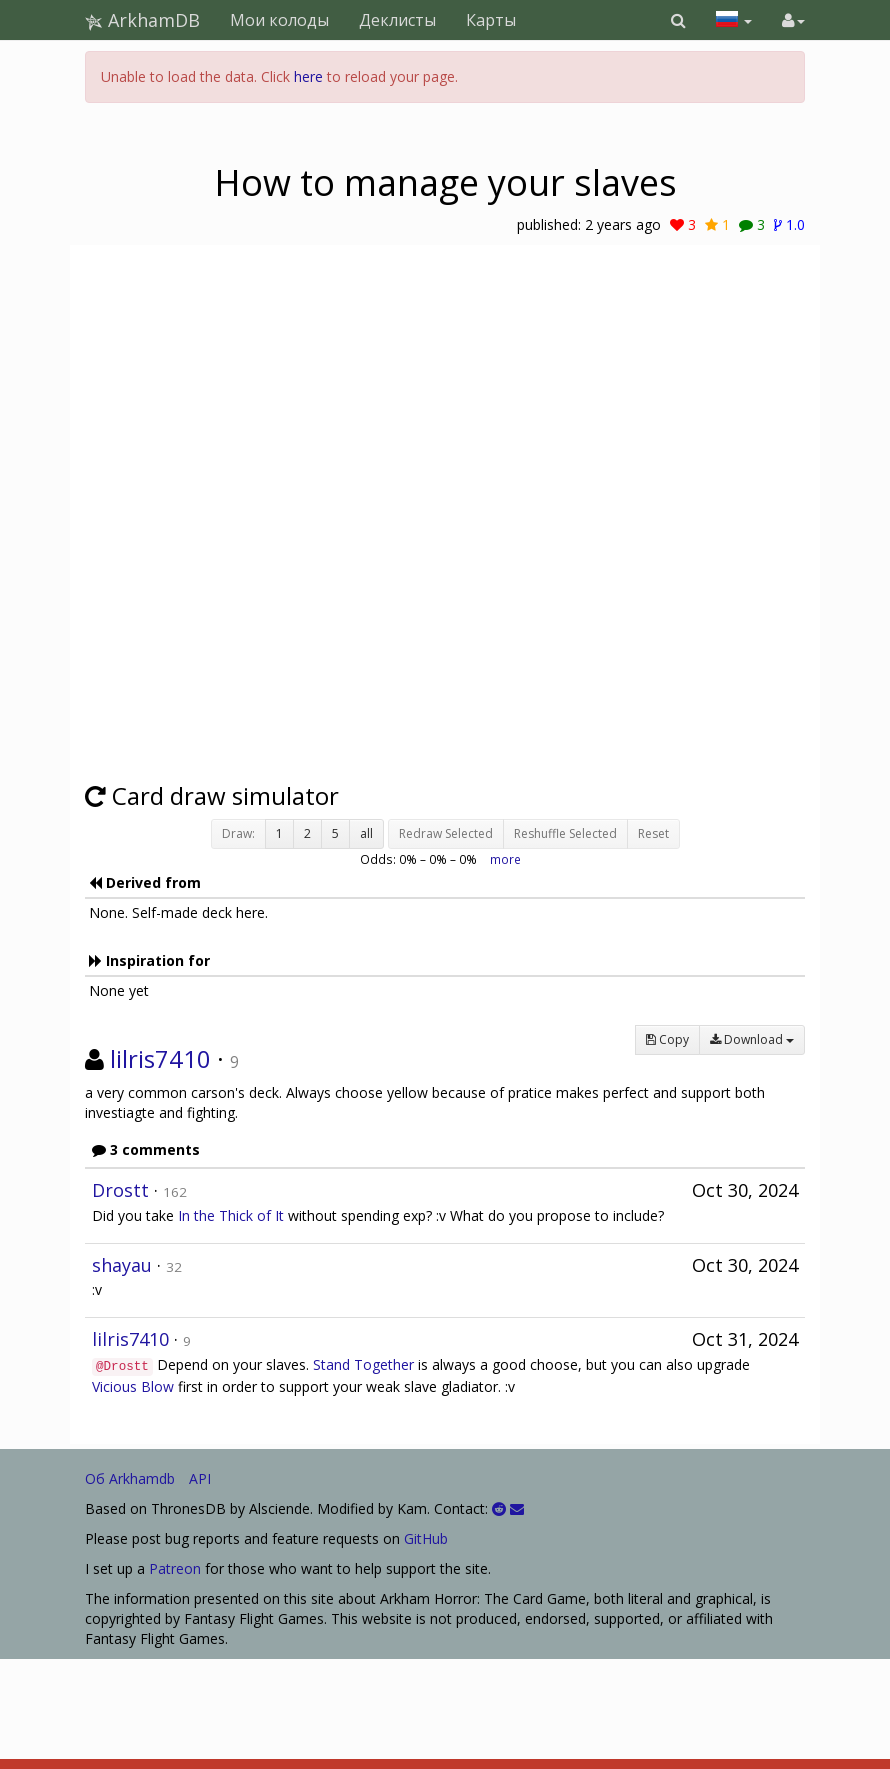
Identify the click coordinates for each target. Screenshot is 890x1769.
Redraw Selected (446, 833)
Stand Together (363, 1364)
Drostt (120, 1190)
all (366, 833)
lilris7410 (160, 1058)
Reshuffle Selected (565, 833)
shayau (122, 1265)
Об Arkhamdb (130, 1478)
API (200, 1478)
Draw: (238, 833)
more (505, 859)
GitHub (426, 1538)
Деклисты (397, 20)
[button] (678, 20)
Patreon (175, 1568)
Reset (653, 833)
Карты (491, 20)
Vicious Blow (133, 1386)
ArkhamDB (142, 20)
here (308, 76)
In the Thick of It (231, 1215)
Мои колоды (279, 20)
